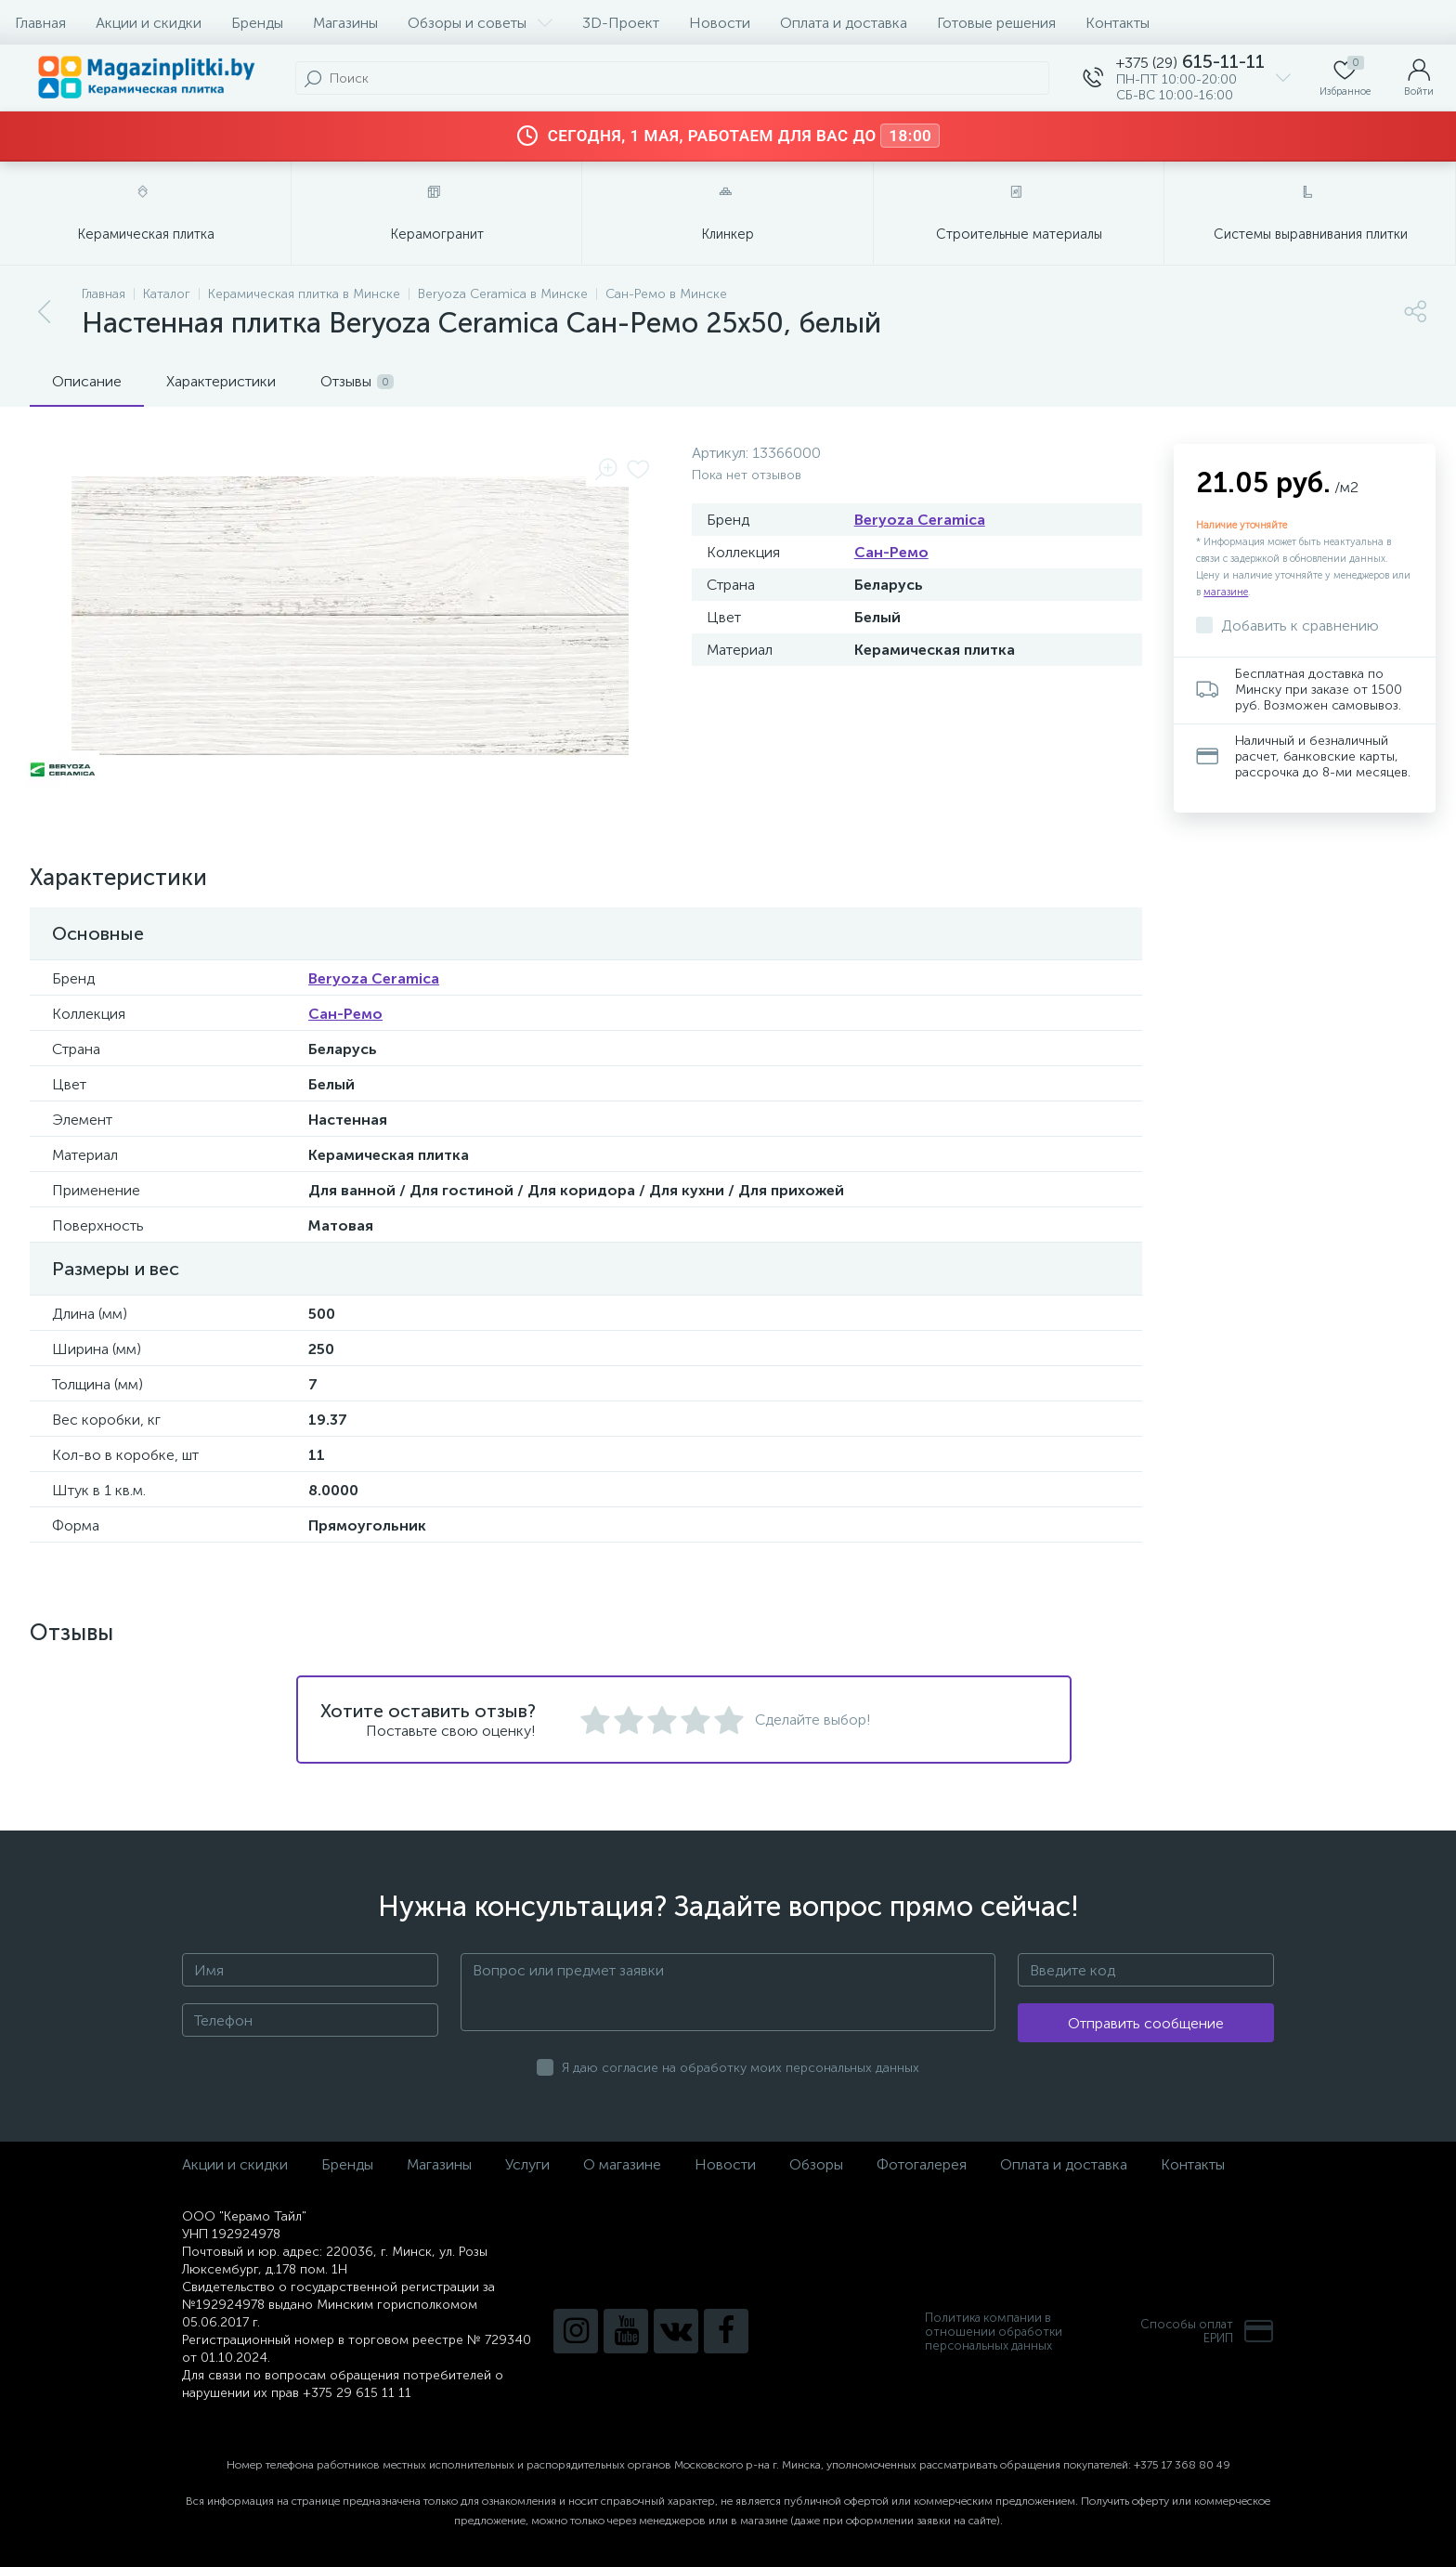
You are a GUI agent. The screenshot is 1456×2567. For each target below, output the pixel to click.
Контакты (1118, 23)
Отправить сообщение (1146, 2023)
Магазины (345, 23)
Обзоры (816, 2164)
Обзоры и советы (480, 23)
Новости (719, 23)
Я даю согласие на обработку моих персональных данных (740, 2068)
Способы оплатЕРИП (1207, 2331)
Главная (40, 23)
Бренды (257, 23)
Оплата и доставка (843, 23)
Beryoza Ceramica (919, 519)
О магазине (622, 2164)
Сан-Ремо (891, 552)
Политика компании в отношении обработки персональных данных (993, 2331)
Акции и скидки (149, 23)
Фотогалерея (922, 2164)
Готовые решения (996, 23)
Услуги (527, 2164)
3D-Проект (620, 23)
